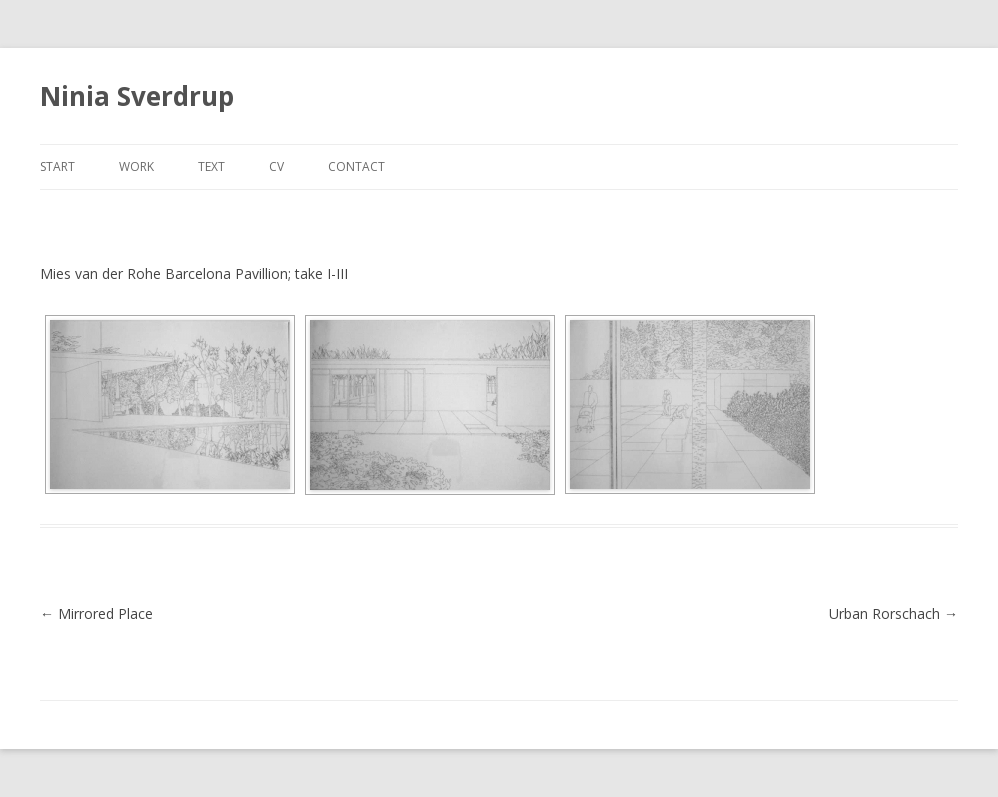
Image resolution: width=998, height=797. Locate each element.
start (57, 166)
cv (276, 166)
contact (356, 166)
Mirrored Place (96, 613)
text (211, 166)
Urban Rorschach (893, 613)
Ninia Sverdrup (137, 96)
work (136, 166)
